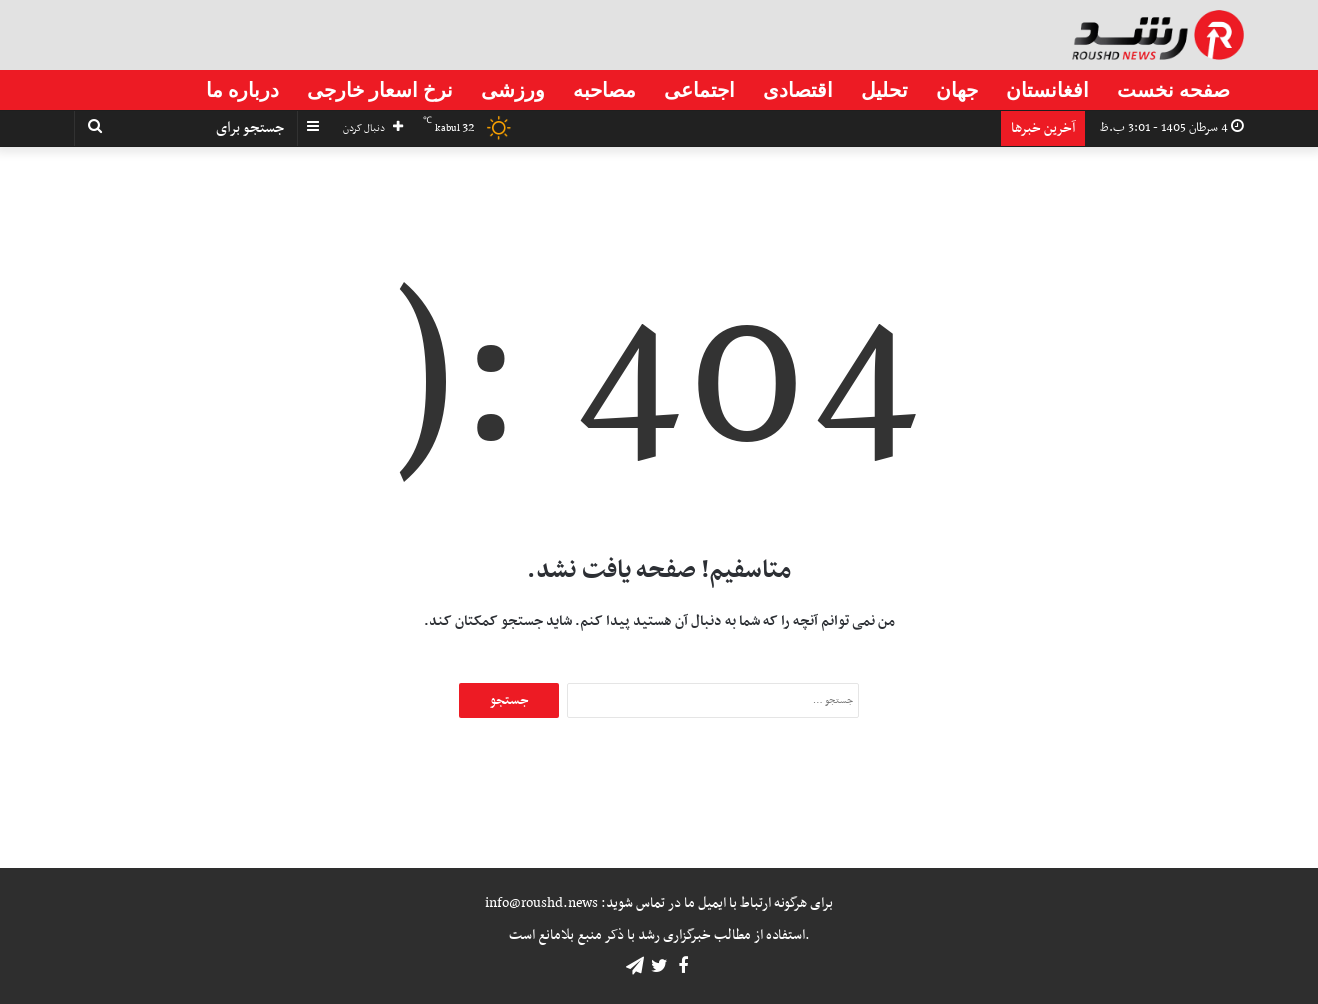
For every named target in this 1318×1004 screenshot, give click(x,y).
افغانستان (1047, 90)
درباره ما (242, 90)
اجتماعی (699, 90)
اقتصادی (798, 90)
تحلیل (884, 90)
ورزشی (513, 90)
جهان (957, 90)
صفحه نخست (1173, 90)
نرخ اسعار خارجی (380, 90)
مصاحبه (604, 90)
